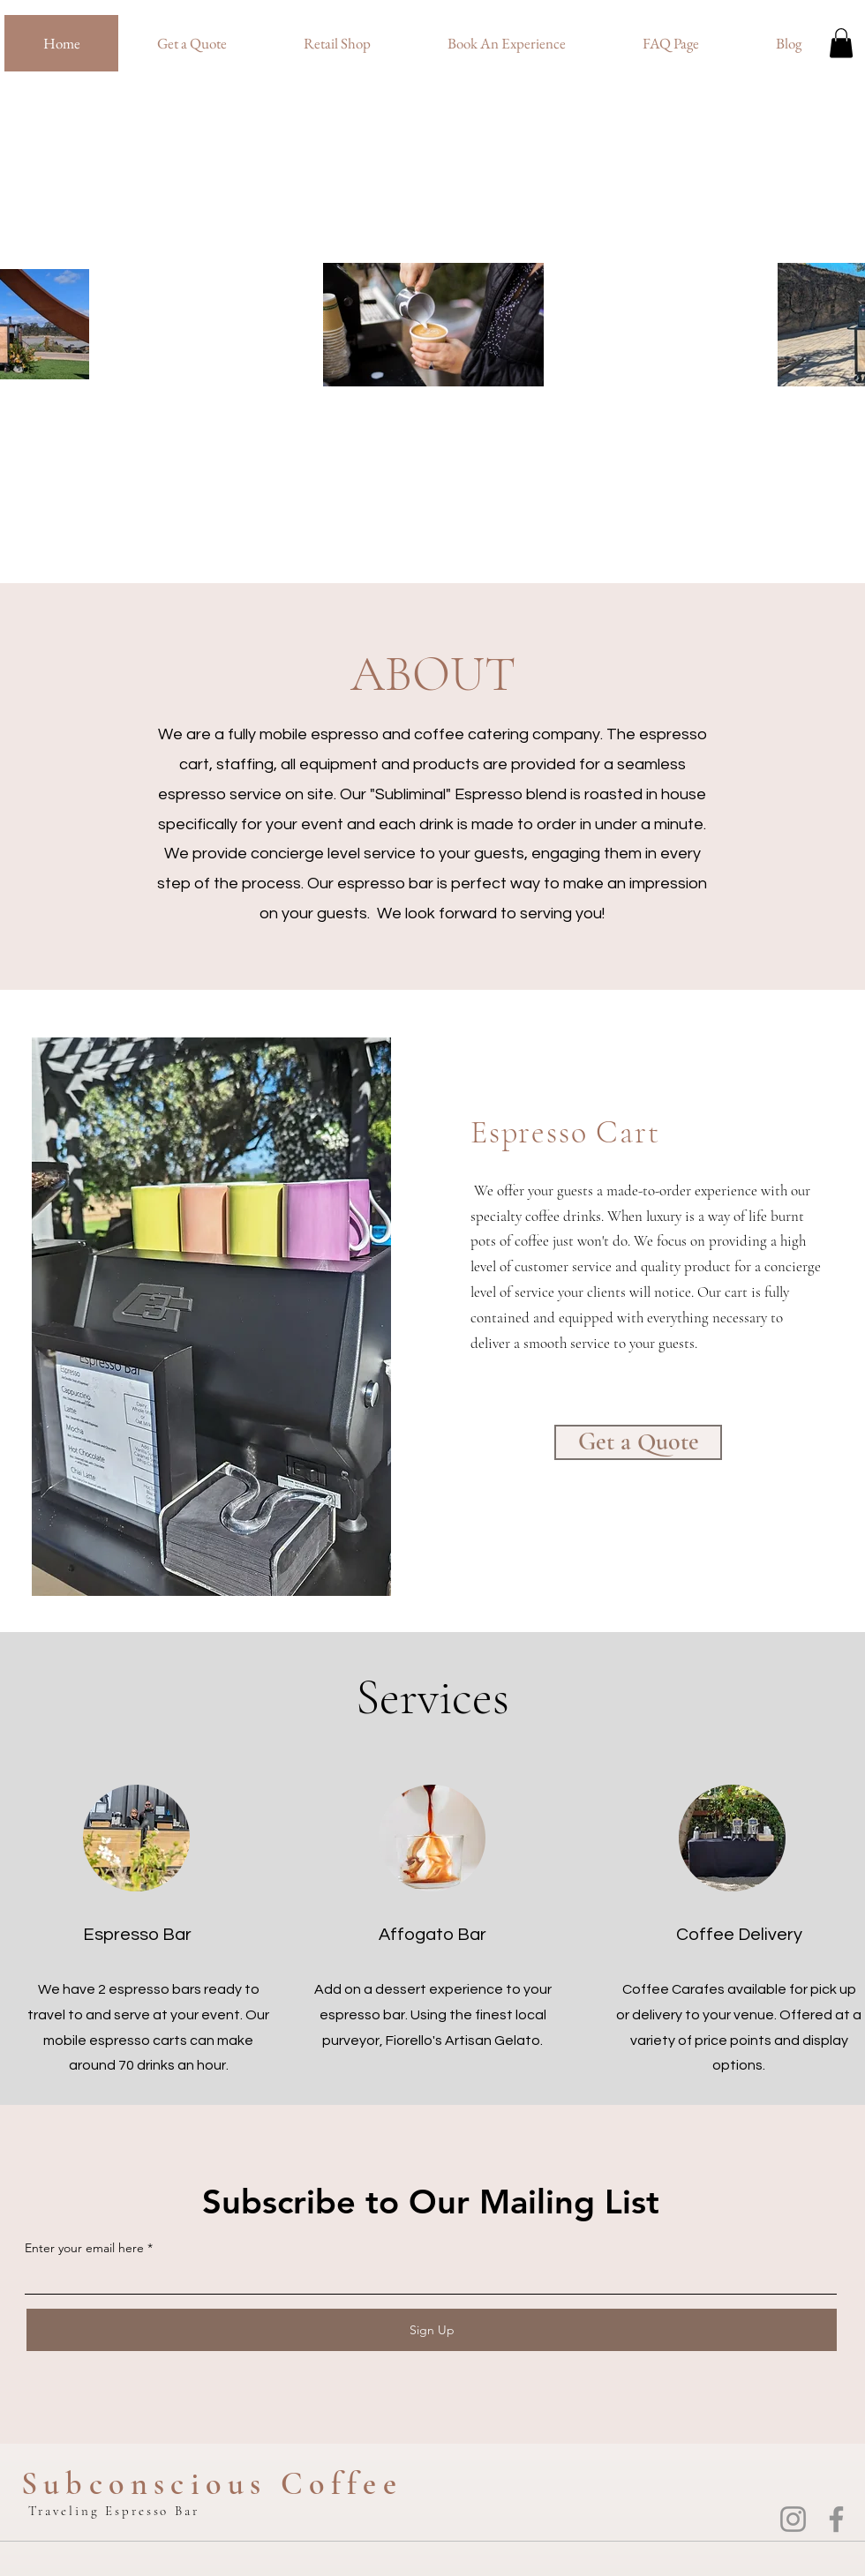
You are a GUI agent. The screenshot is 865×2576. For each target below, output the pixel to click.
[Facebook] (836, 2519)
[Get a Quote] (638, 1442)
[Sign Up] (432, 2330)
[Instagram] (793, 2519)
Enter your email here (84, 2248)
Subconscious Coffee (211, 2484)
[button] (841, 42)
